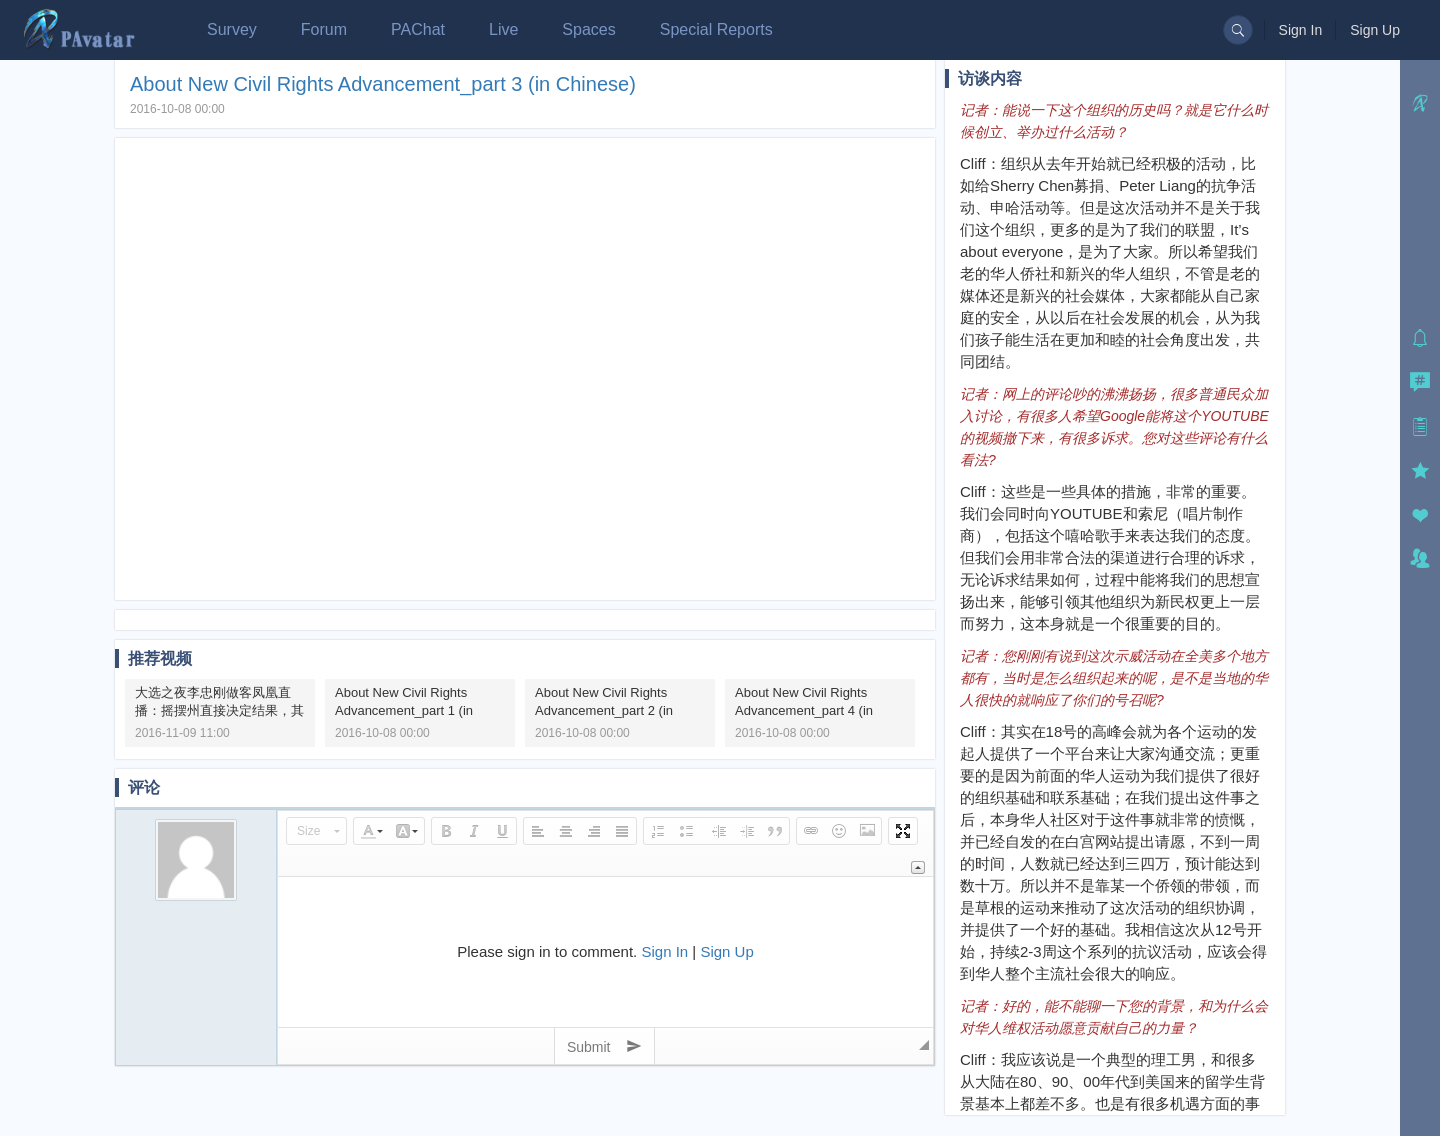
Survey (232, 29)
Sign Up (1375, 30)
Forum (324, 29)
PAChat (418, 29)
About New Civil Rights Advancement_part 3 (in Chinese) (383, 84)
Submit (604, 1046)
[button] (316, 831)
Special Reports (716, 29)
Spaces (588, 29)
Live (503, 29)
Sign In (1301, 30)
